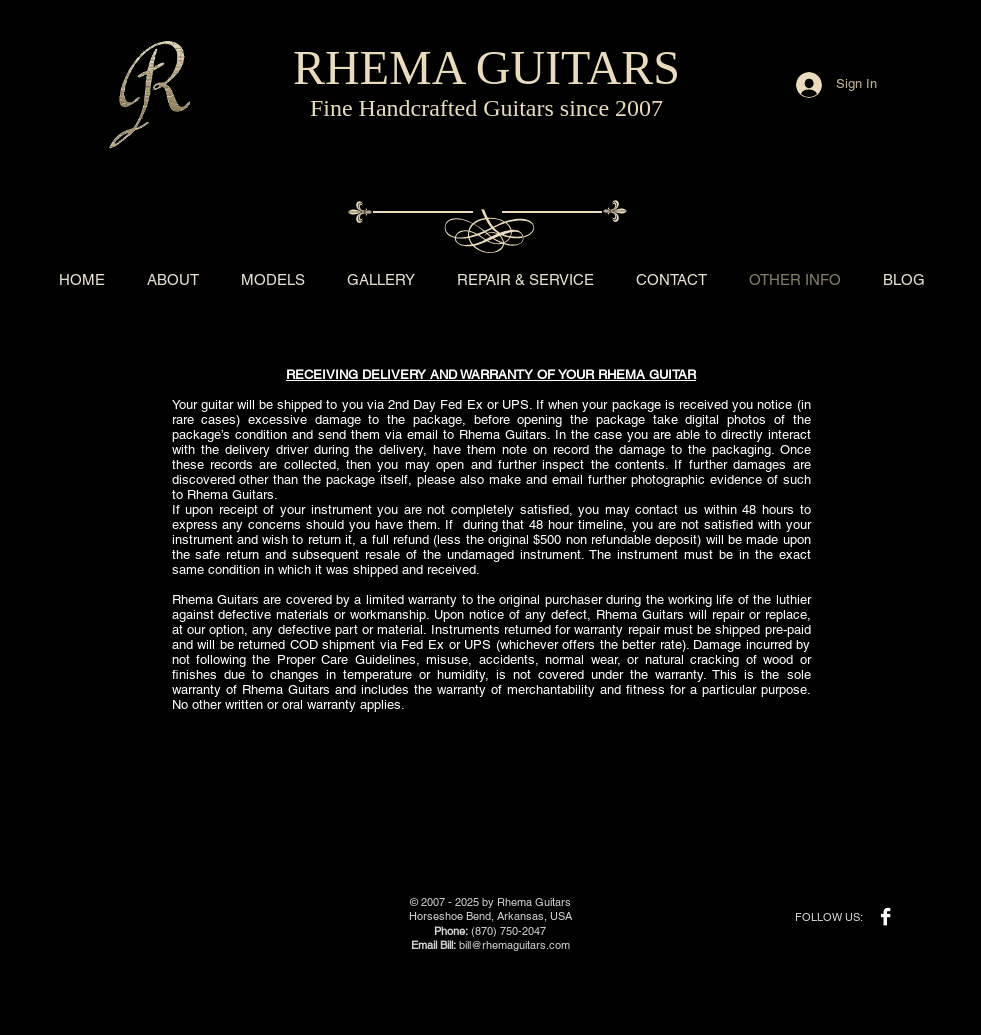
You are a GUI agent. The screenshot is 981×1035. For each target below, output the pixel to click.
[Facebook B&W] (885, 916)
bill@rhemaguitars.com (514, 945)
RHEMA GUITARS (486, 67)
